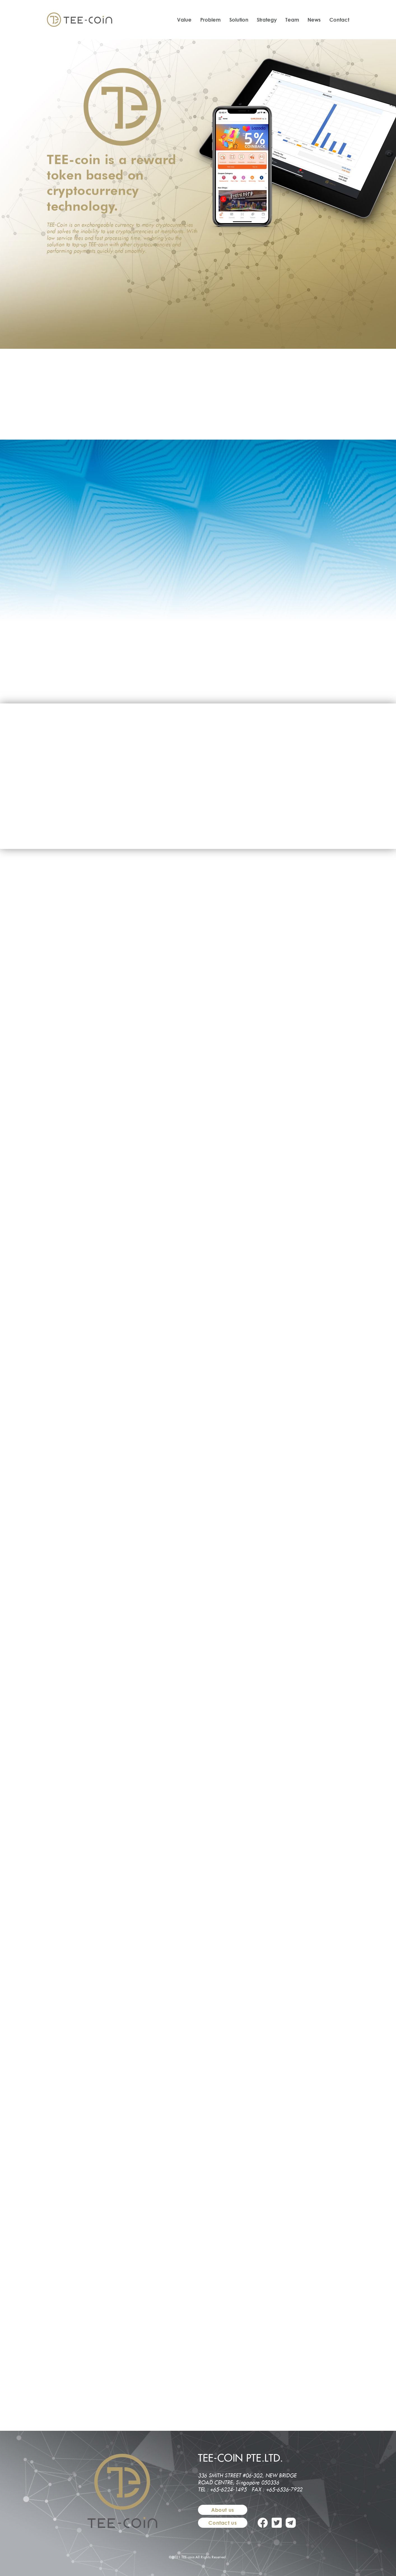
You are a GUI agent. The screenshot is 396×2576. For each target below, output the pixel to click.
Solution (238, 20)
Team (292, 20)
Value (184, 20)
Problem (210, 20)
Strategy (267, 20)
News (314, 20)
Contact (339, 20)
